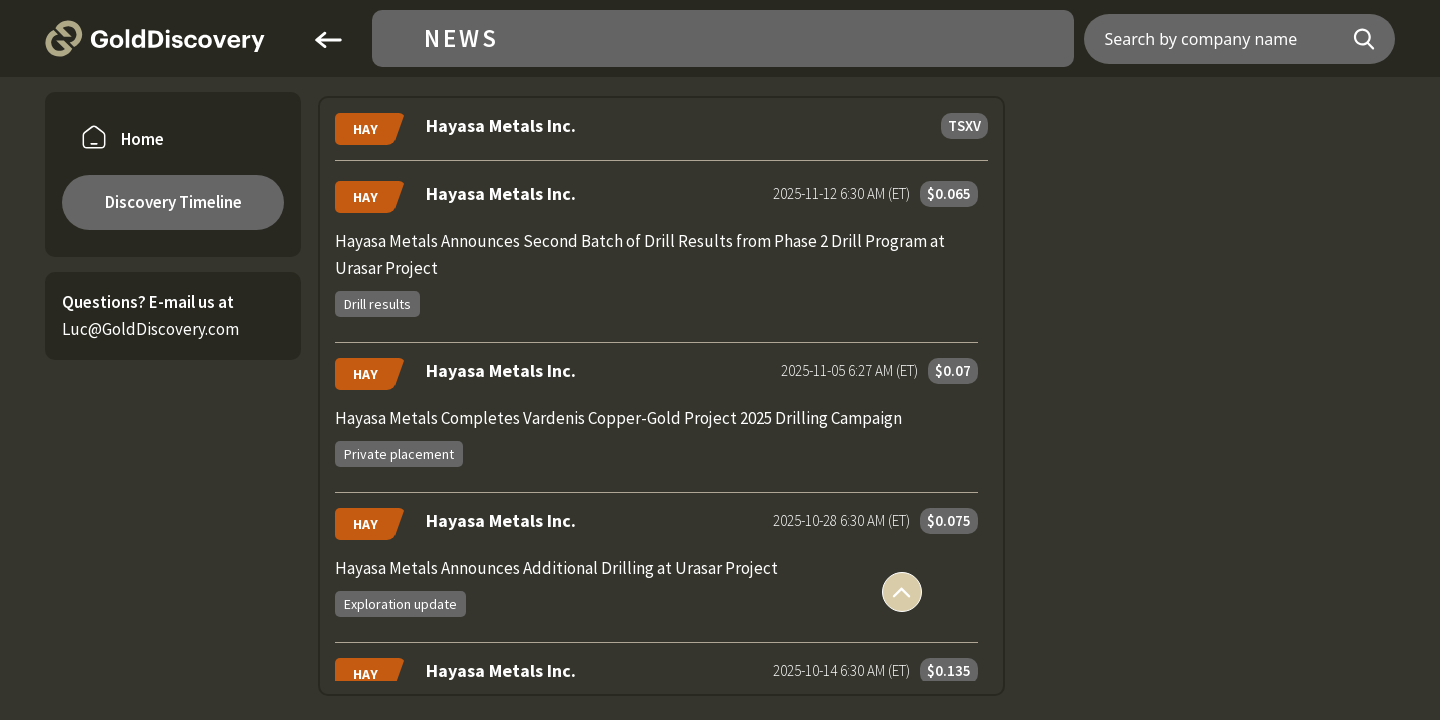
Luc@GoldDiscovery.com (150, 329)
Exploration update (400, 604)
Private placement (399, 454)
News (461, 38)
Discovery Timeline (173, 202)
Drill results (377, 304)
